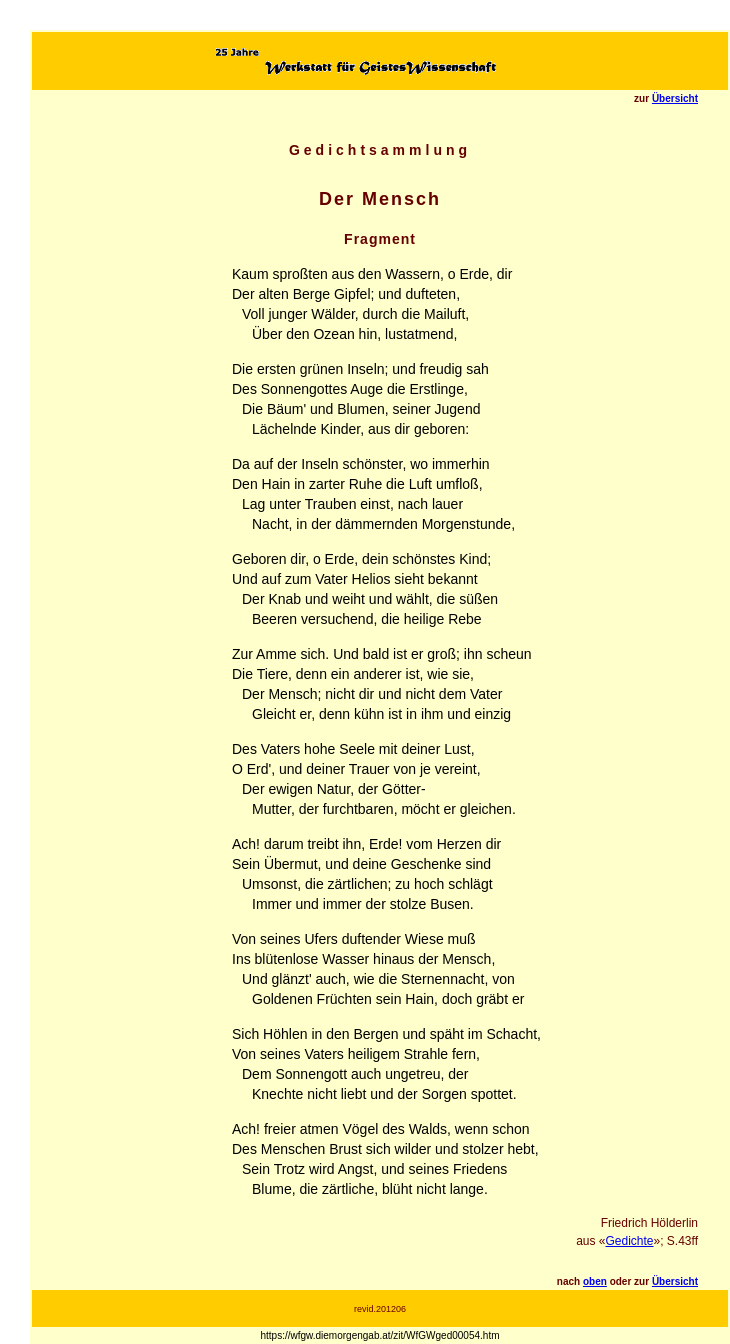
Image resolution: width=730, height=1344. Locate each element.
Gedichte (629, 1241)
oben (595, 1281)
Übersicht (675, 98)
